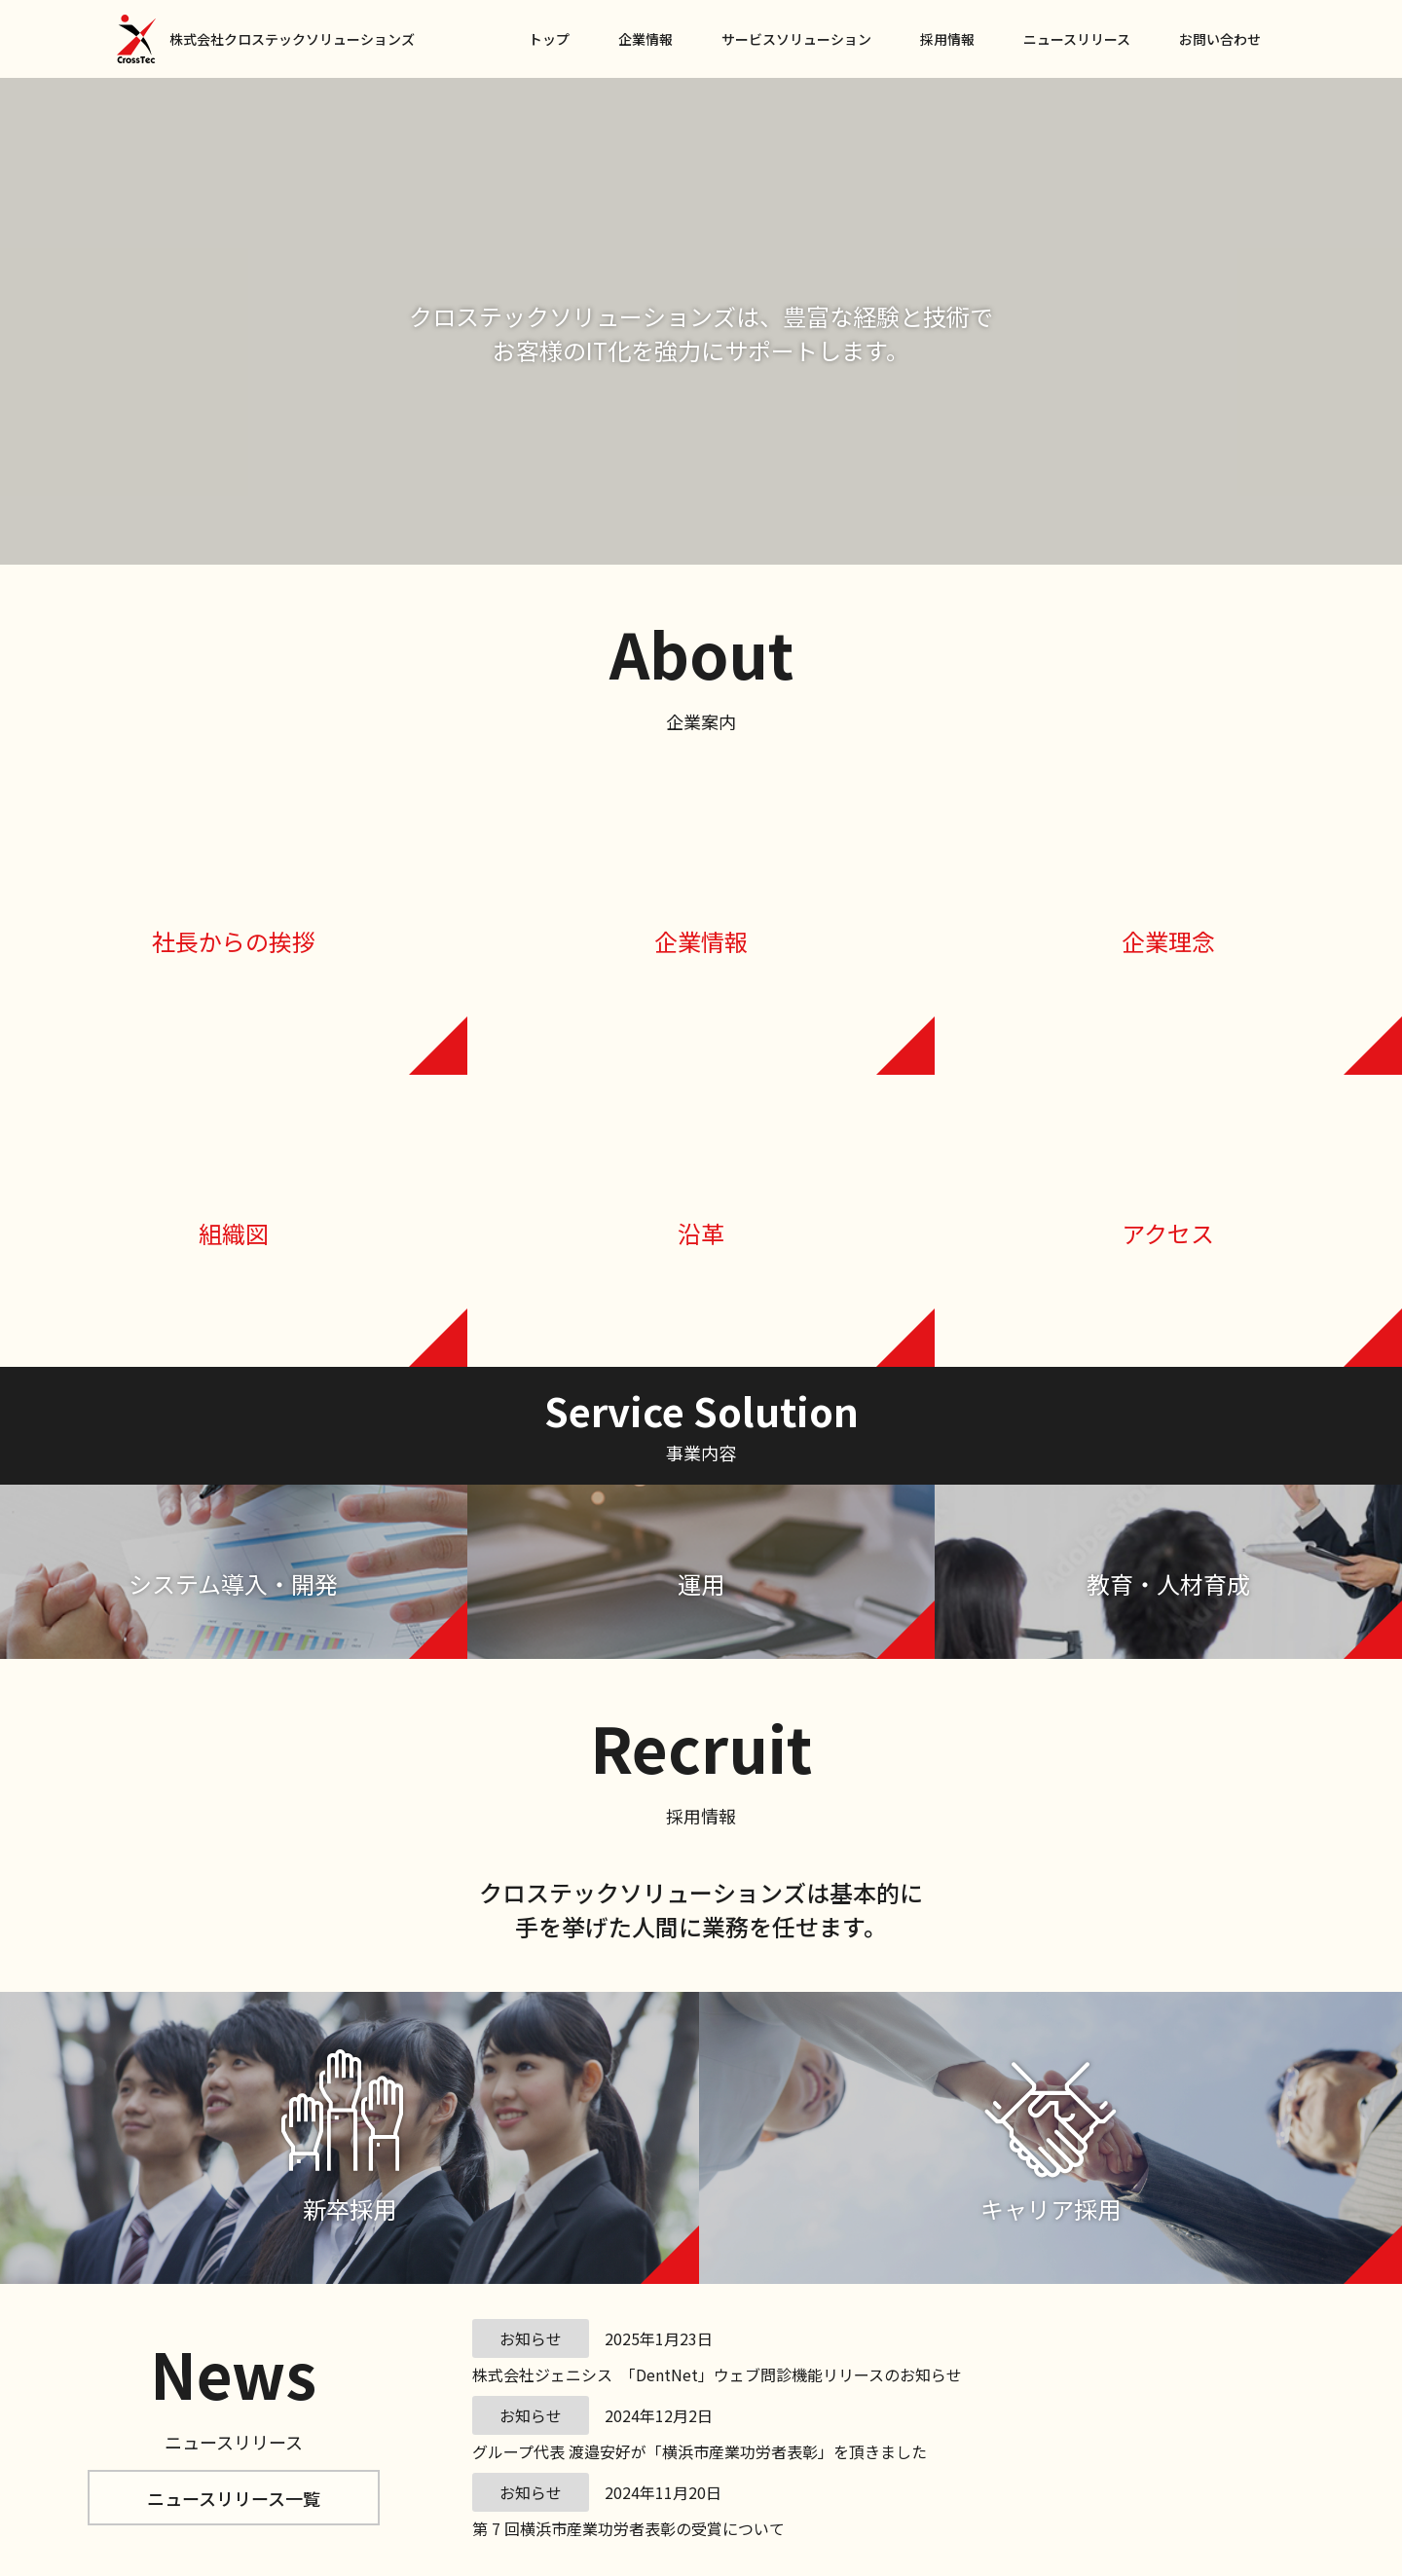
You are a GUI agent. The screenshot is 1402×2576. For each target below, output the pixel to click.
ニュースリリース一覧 (233, 2498)
